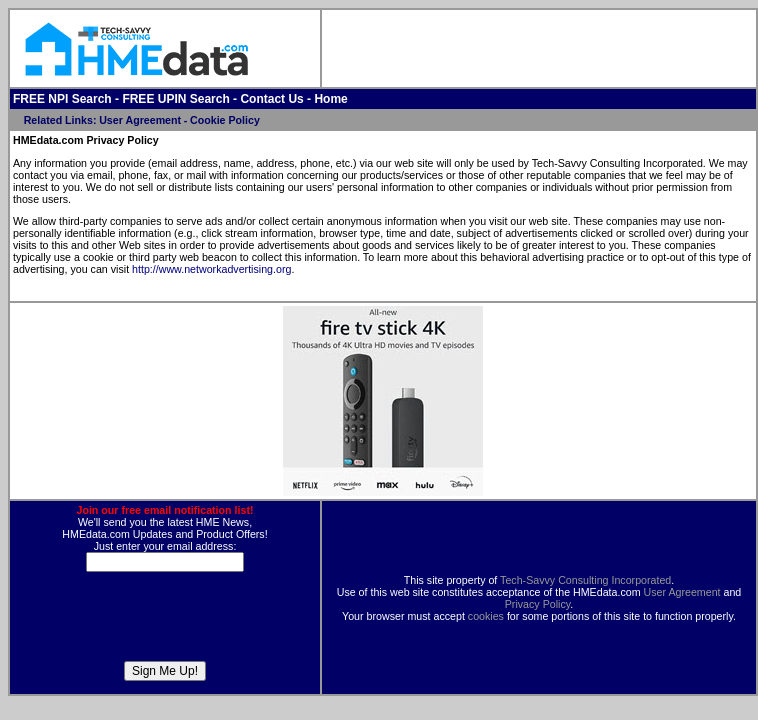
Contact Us (271, 99)
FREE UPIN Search (175, 99)
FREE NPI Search (62, 99)
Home (330, 99)
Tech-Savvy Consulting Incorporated (585, 580)
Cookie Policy (225, 120)
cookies (486, 616)
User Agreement (140, 120)
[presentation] (165, 622)
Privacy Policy (538, 604)
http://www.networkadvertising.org (211, 269)
